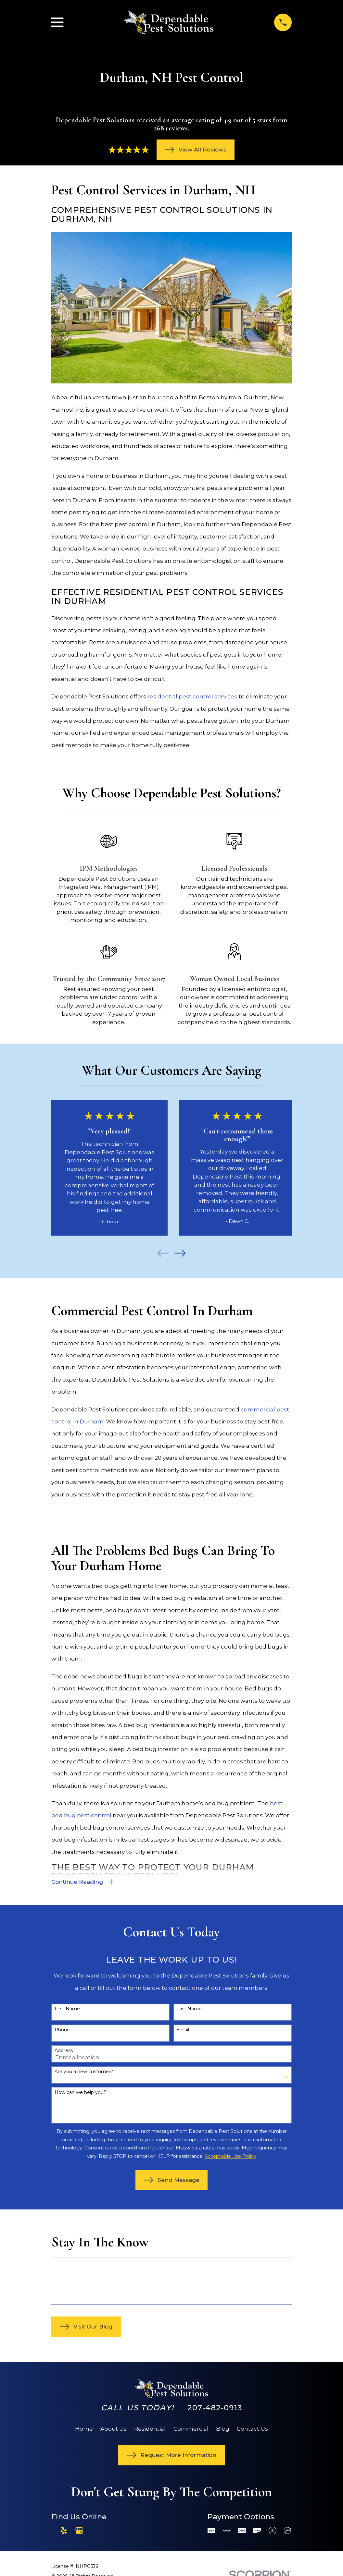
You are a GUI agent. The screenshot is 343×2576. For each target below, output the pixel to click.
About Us (113, 2429)
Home (84, 2429)
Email (182, 2030)
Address (64, 2051)
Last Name (189, 2010)
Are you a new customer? (84, 2072)
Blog (222, 2429)
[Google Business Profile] (79, 2531)
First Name (67, 2010)
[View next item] (179, 1253)
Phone (62, 2030)
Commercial (191, 2429)
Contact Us (252, 2429)
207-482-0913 (214, 2408)
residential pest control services (192, 696)
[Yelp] (64, 2531)
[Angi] (94, 2531)
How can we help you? (80, 2093)
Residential (150, 2429)
